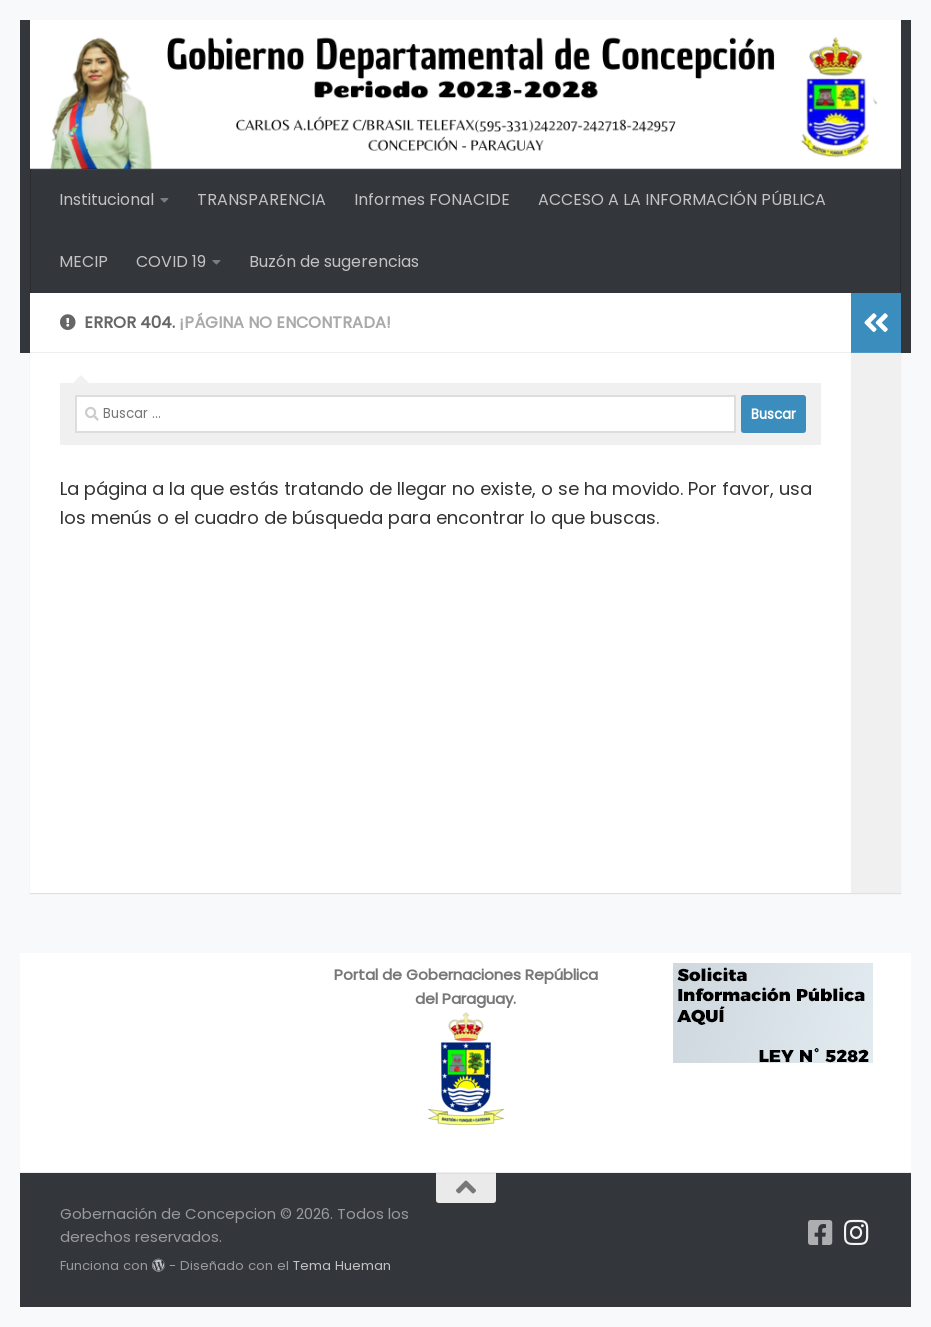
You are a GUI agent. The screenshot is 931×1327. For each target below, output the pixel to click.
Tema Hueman (342, 1265)
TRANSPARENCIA (261, 199)
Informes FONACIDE (432, 199)
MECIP (83, 261)
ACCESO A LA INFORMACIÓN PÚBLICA (682, 199)
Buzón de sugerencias (334, 261)
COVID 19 (171, 261)
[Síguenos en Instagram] (857, 1233)
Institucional (106, 199)
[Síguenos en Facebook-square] (821, 1233)
